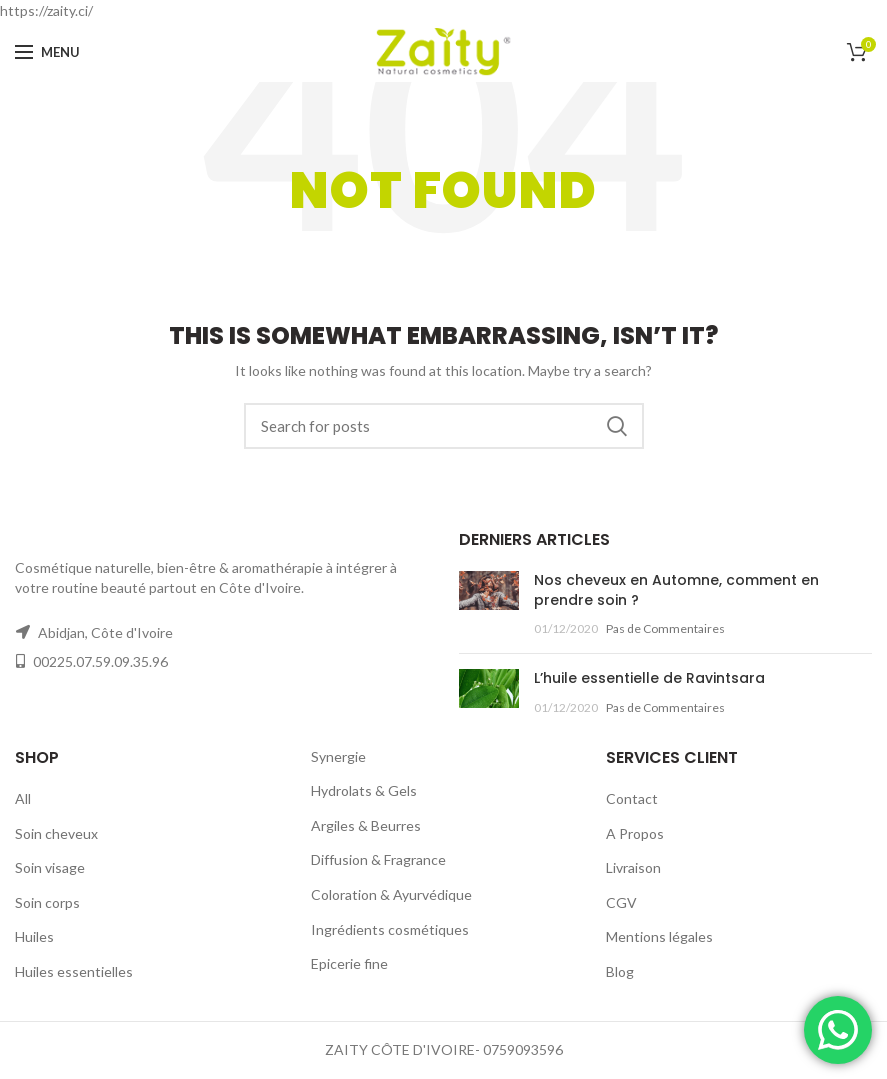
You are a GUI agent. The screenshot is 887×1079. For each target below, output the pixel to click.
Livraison (633, 867)
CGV (621, 902)
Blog (620, 971)
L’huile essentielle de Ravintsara (649, 678)
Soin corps (47, 902)
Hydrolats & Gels (364, 790)
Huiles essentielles (74, 971)
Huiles (34, 936)
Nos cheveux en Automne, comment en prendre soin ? (676, 590)
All (23, 798)
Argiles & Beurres (366, 825)
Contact (632, 798)
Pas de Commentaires (665, 628)
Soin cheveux (56, 833)
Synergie (338, 756)
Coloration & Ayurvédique (391, 894)
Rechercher (617, 426)
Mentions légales (659, 936)
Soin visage (50, 867)
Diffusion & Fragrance (378, 859)
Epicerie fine (349, 963)
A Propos (635, 833)
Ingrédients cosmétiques (390, 929)
